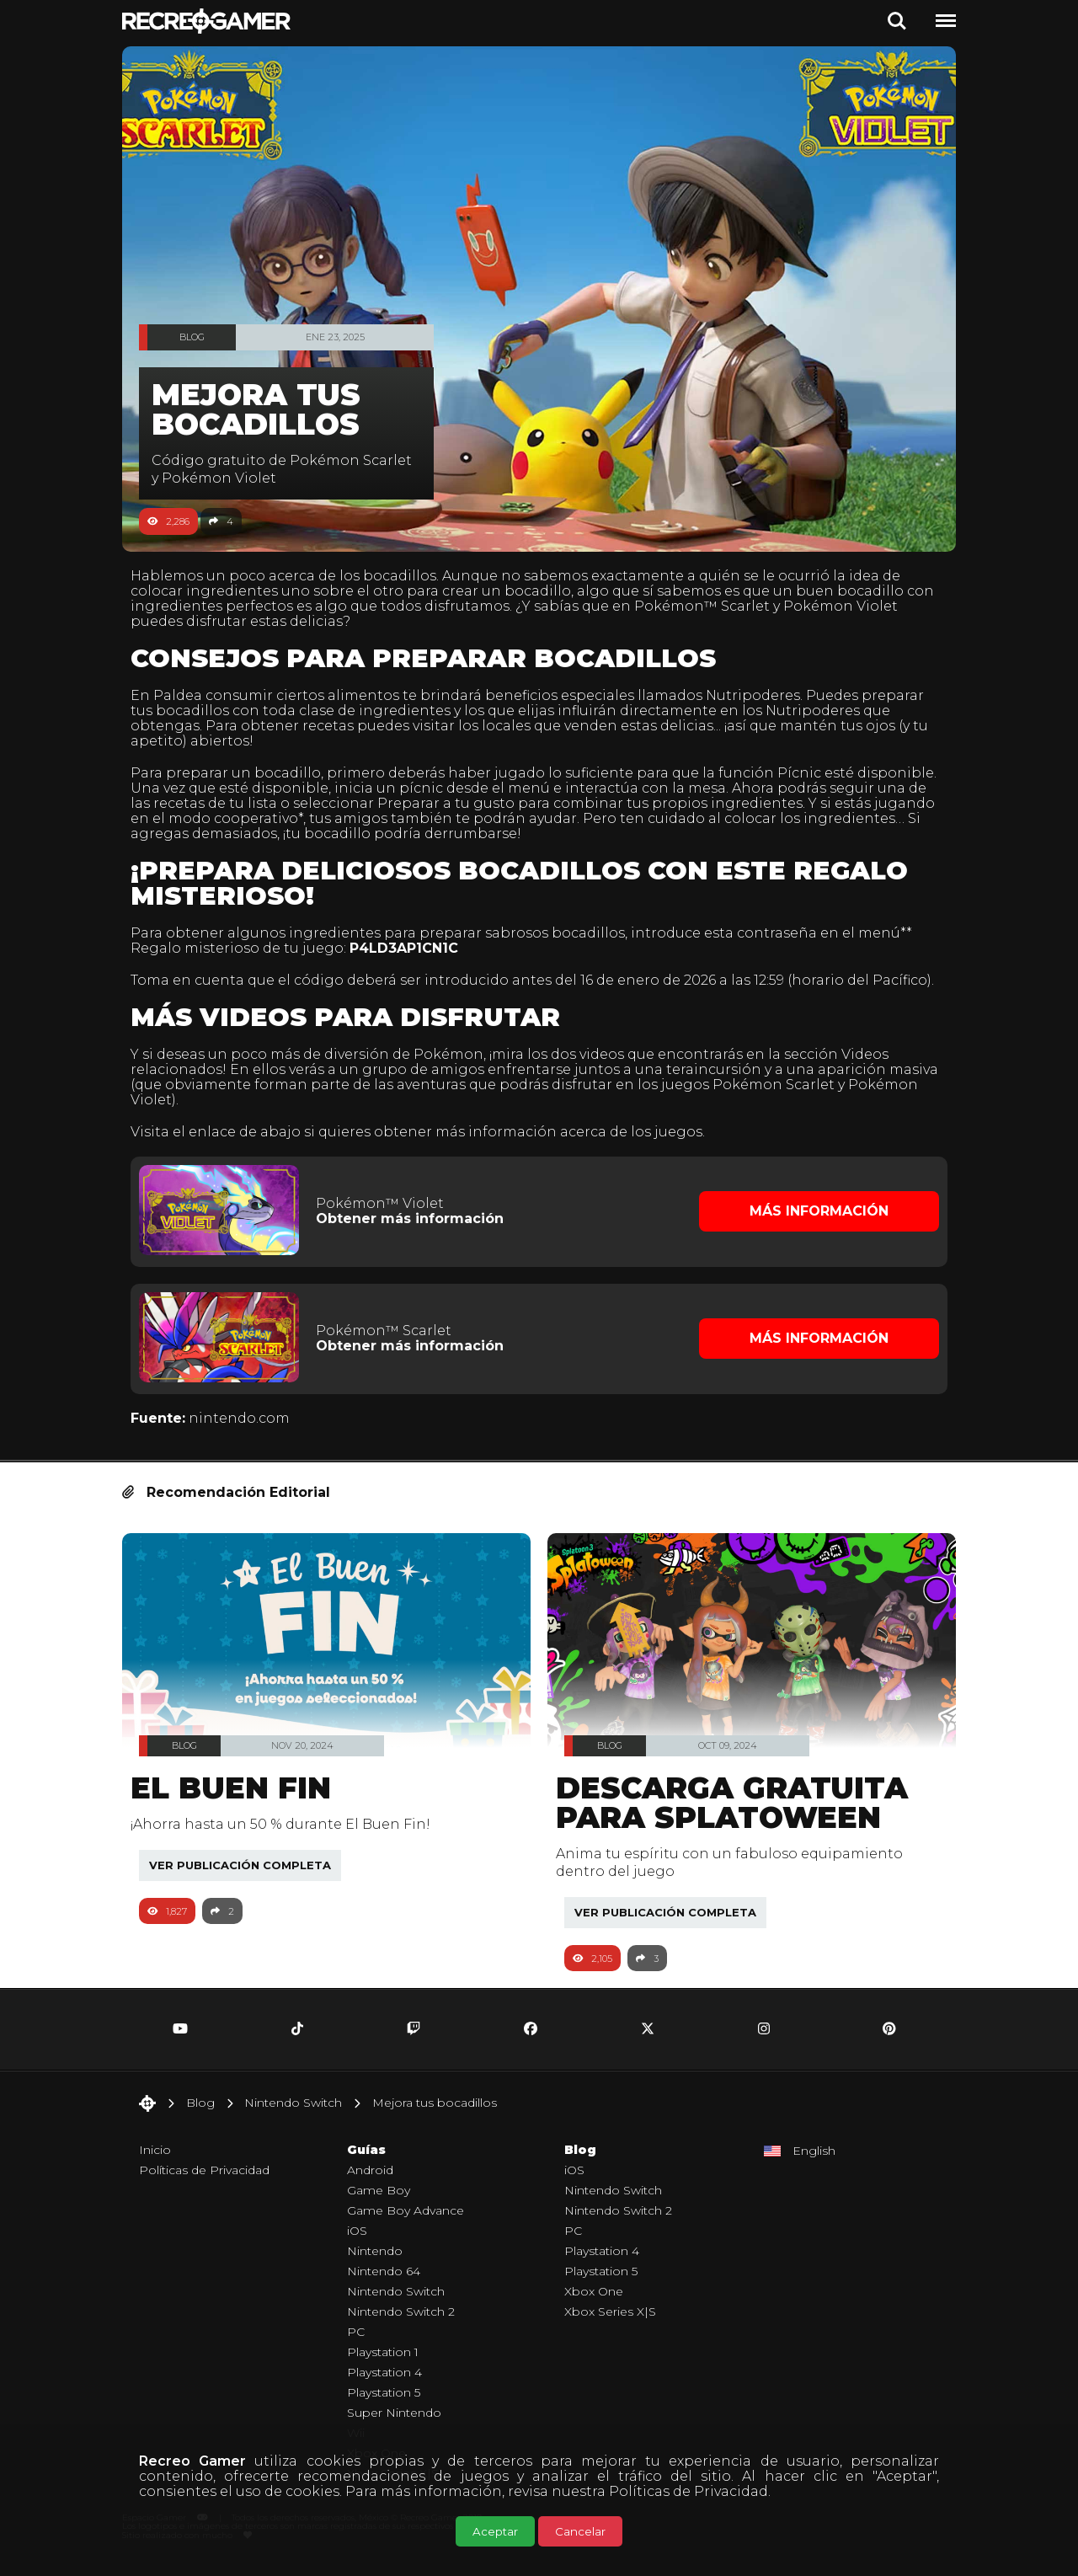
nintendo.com (247, 1429)
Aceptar (495, 2531)
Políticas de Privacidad (688, 2491)
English (813, 2162)
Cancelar (580, 2531)
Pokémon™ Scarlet (740, 606)
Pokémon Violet (879, 606)
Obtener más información (415, 1233)
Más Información (813, 1225)
